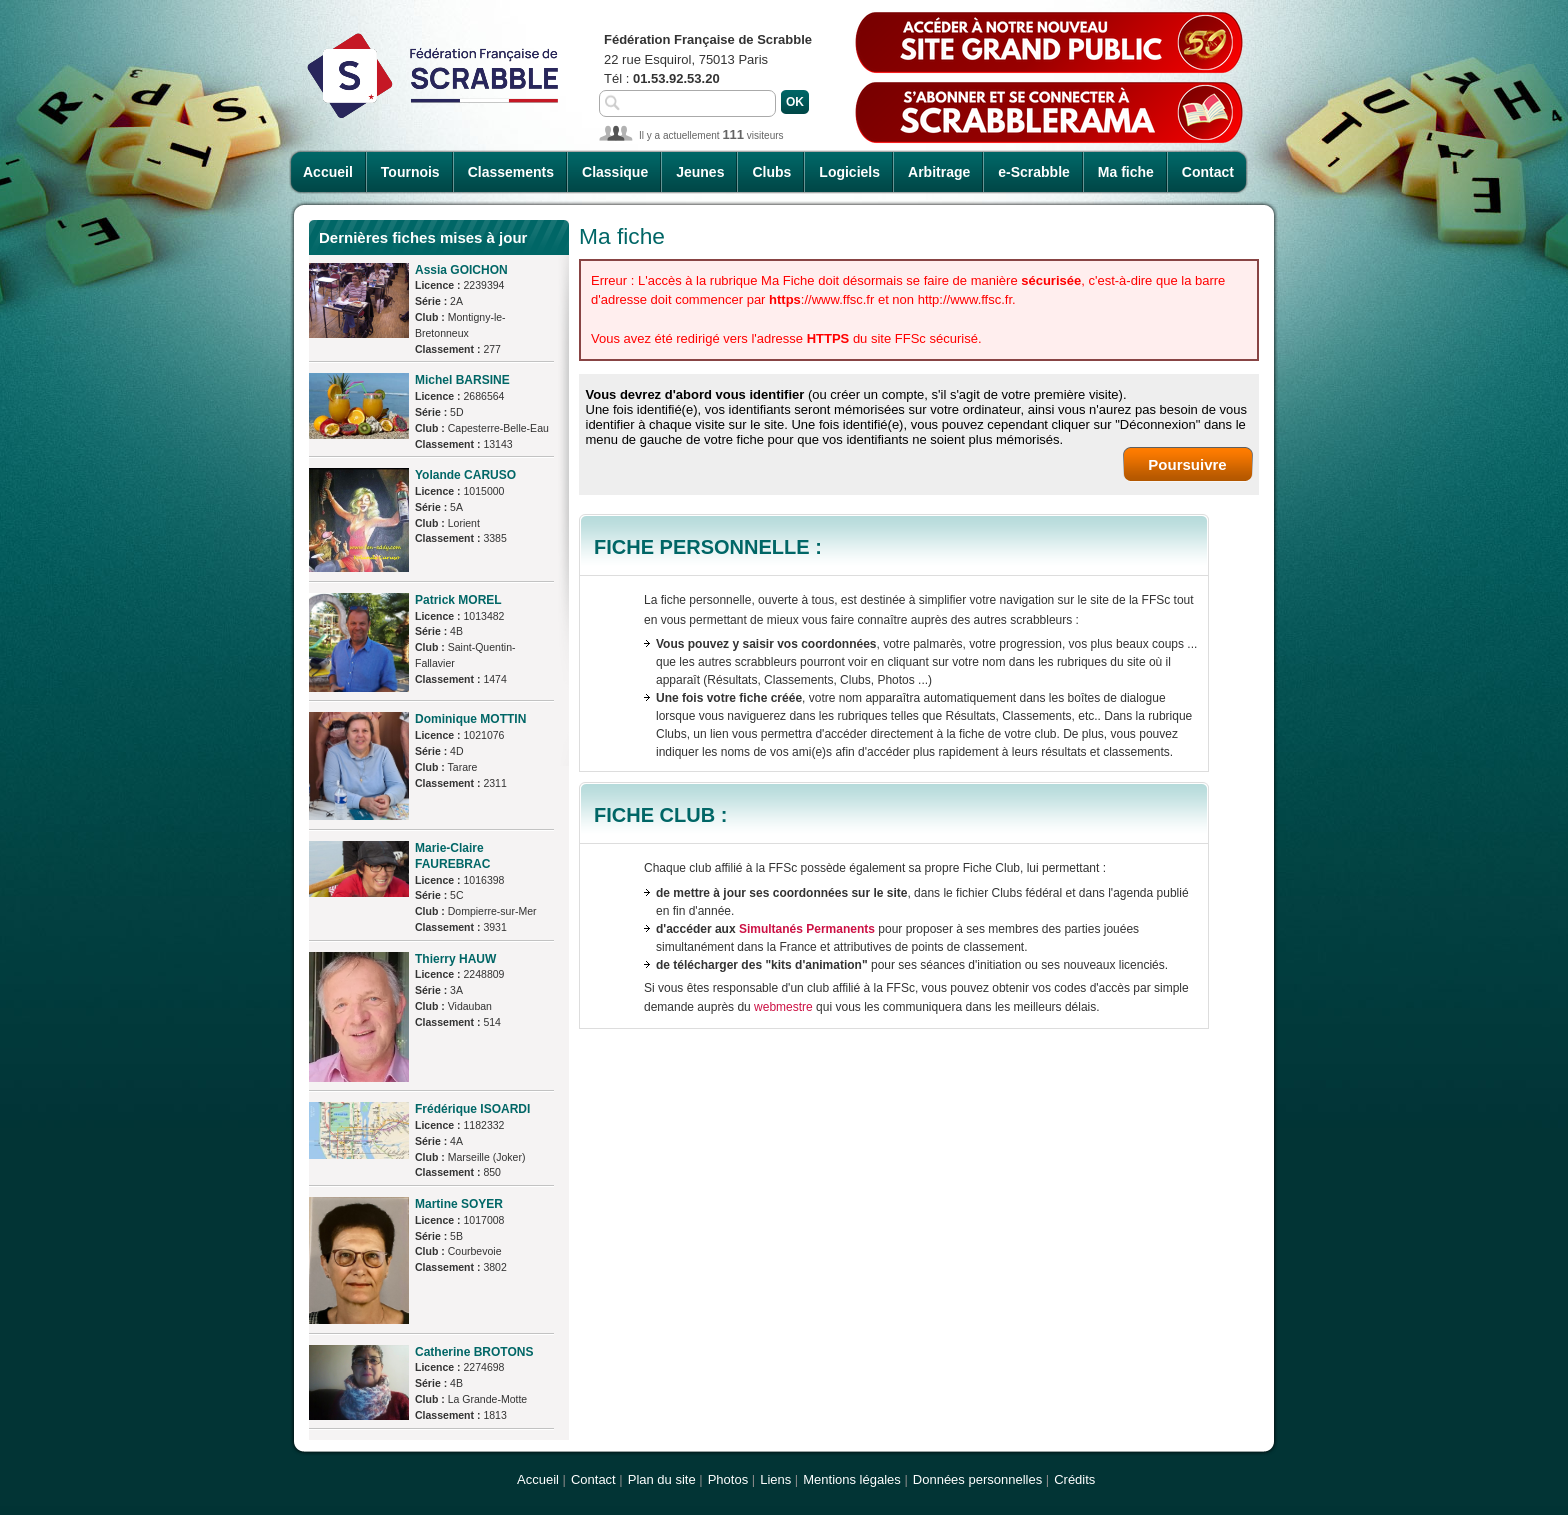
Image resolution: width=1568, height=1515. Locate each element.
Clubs (771, 172)
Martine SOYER (459, 1204)
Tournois (410, 172)
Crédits (1074, 1479)
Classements (511, 172)
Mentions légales (852, 1479)
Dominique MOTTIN (470, 719)
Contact (1208, 172)
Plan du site (662, 1479)
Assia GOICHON (461, 270)
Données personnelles (977, 1479)
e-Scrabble (1034, 172)
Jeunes (700, 172)
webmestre (783, 1007)
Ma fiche (1126, 172)
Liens (775, 1479)
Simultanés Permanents (807, 929)
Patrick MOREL (458, 600)
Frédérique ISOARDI (472, 1109)
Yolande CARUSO (465, 475)
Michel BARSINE (462, 380)
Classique (615, 172)
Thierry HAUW (455, 959)
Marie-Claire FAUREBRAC (452, 856)
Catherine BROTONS (474, 1352)
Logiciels (849, 172)
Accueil (328, 172)
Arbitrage (939, 172)
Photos (728, 1479)
